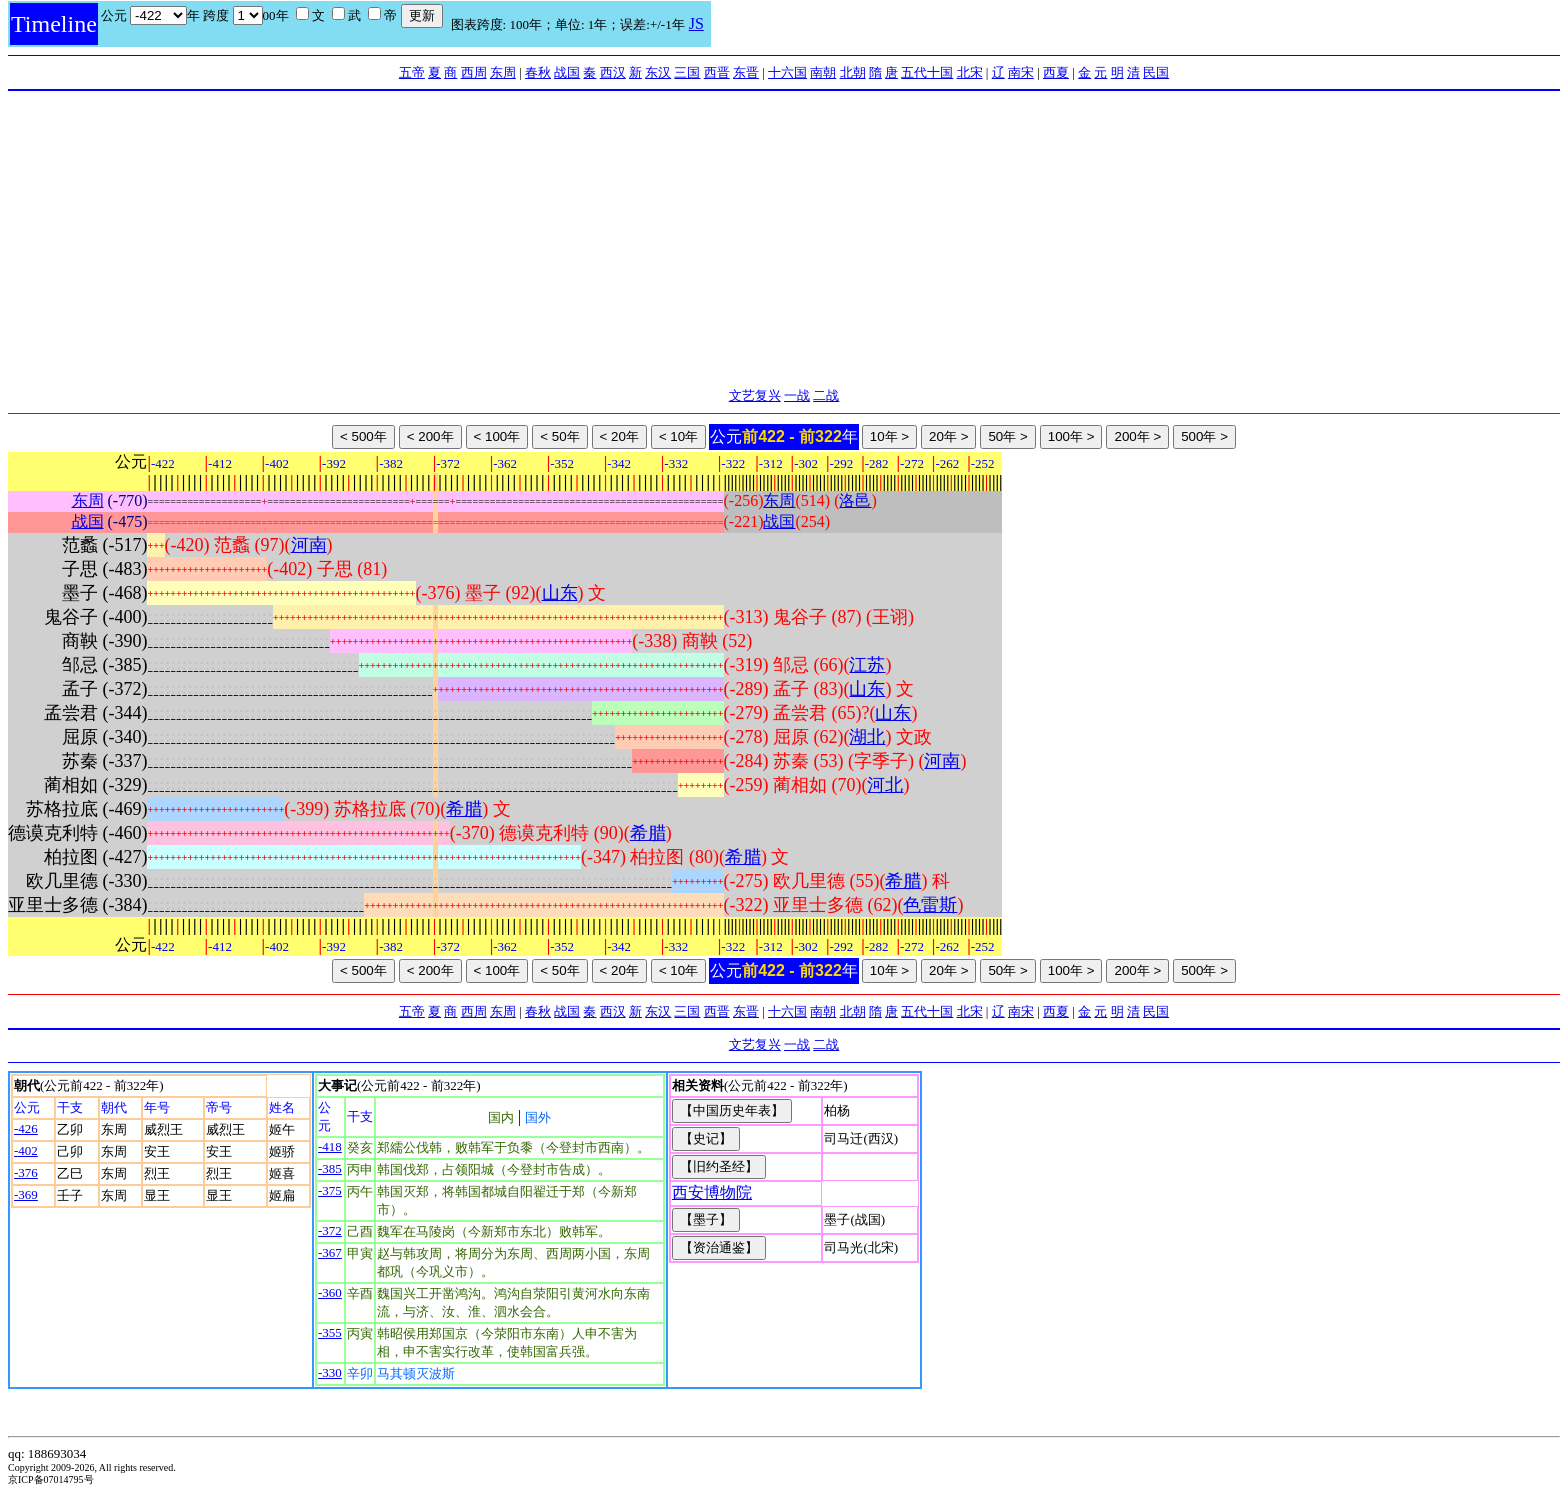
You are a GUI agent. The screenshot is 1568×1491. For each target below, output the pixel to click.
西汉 (613, 72)
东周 (503, 72)
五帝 (412, 72)
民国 (1156, 72)
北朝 (853, 72)
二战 (826, 395)
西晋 (717, 72)
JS (696, 23)
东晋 (746, 72)
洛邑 (855, 500)
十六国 (787, 72)
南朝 (823, 72)
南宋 (1021, 72)
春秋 (538, 72)
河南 (309, 545)
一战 (797, 395)
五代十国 (927, 72)
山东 (560, 593)
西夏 (1056, 72)
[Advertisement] (784, 241)
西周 (474, 72)
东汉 (658, 72)
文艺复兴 (755, 395)
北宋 (970, 72)
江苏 (867, 665)
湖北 (867, 737)
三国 (687, 72)
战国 (567, 72)
